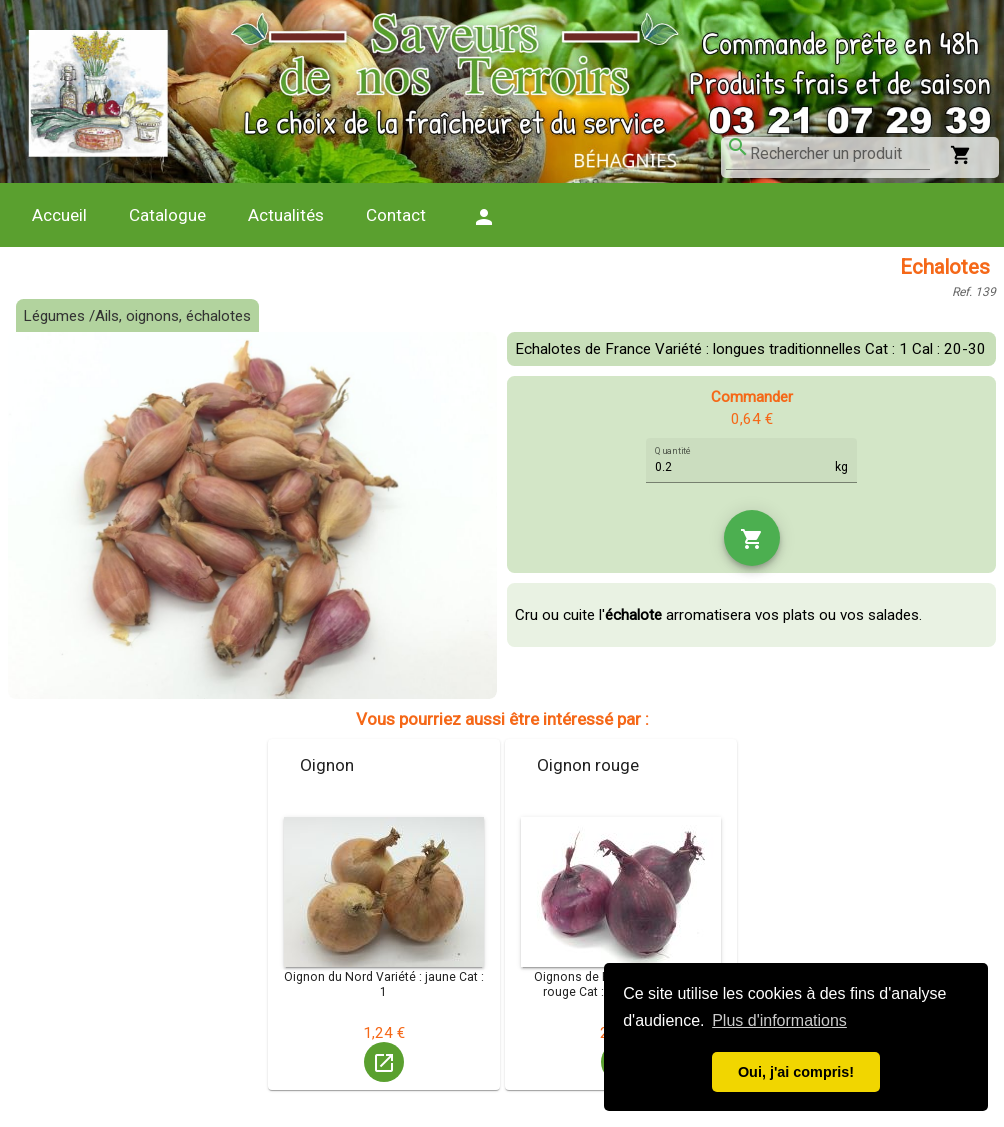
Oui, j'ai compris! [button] (796, 1072)
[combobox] (840, 154)
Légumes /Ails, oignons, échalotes (137, 316)
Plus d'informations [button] (779, 1020)
